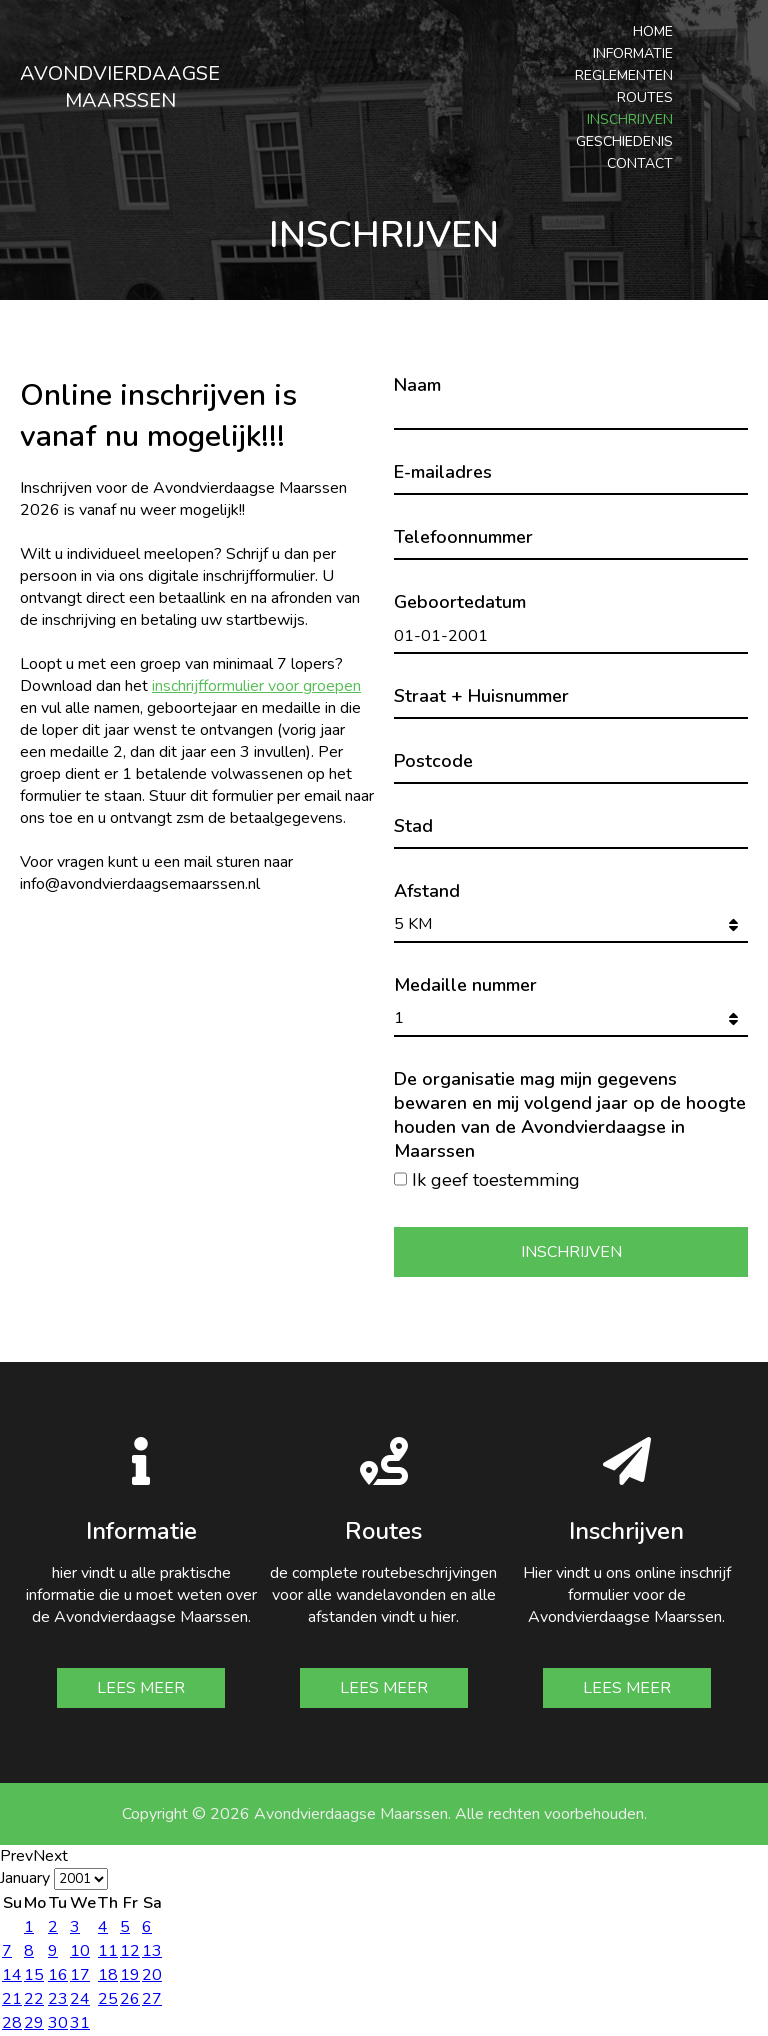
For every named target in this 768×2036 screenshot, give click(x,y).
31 (80, 2023)
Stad (413, 826)
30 (58, 2023)
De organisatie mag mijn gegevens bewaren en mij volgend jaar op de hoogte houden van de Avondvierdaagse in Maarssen (570, 1115)
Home (653, 31)
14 (12, 1975)
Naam (417, 385)
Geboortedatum (460, 602)
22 (34, 1999)
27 (152, 1999)
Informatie (633, 53)
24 (80, 1999)
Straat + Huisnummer (481, 696)
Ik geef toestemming (496, 1180)
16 (58, 1975)
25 (108, 1999)
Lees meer (141, 1688)
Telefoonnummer (463, 537)
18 (108, 1975)
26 (130, 1999)
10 (80, 1951)
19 (130, 1975)
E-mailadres (443, 472)
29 (34, 2023)
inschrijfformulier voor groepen (256, 686)
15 (34, 1975)
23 (58, 1999)
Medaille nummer (465, 985)
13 (152, 1951)
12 (130, 1951)
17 (80, 1975)
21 (12, 1999)
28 (12, 2023)
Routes (645, 97)
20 (152, 1975)
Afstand (427, 891)
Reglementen (624, 75)
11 (108, 1951)
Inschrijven (630, 119)
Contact (640, 163)
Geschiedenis (624, 141)
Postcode (433, 761)
